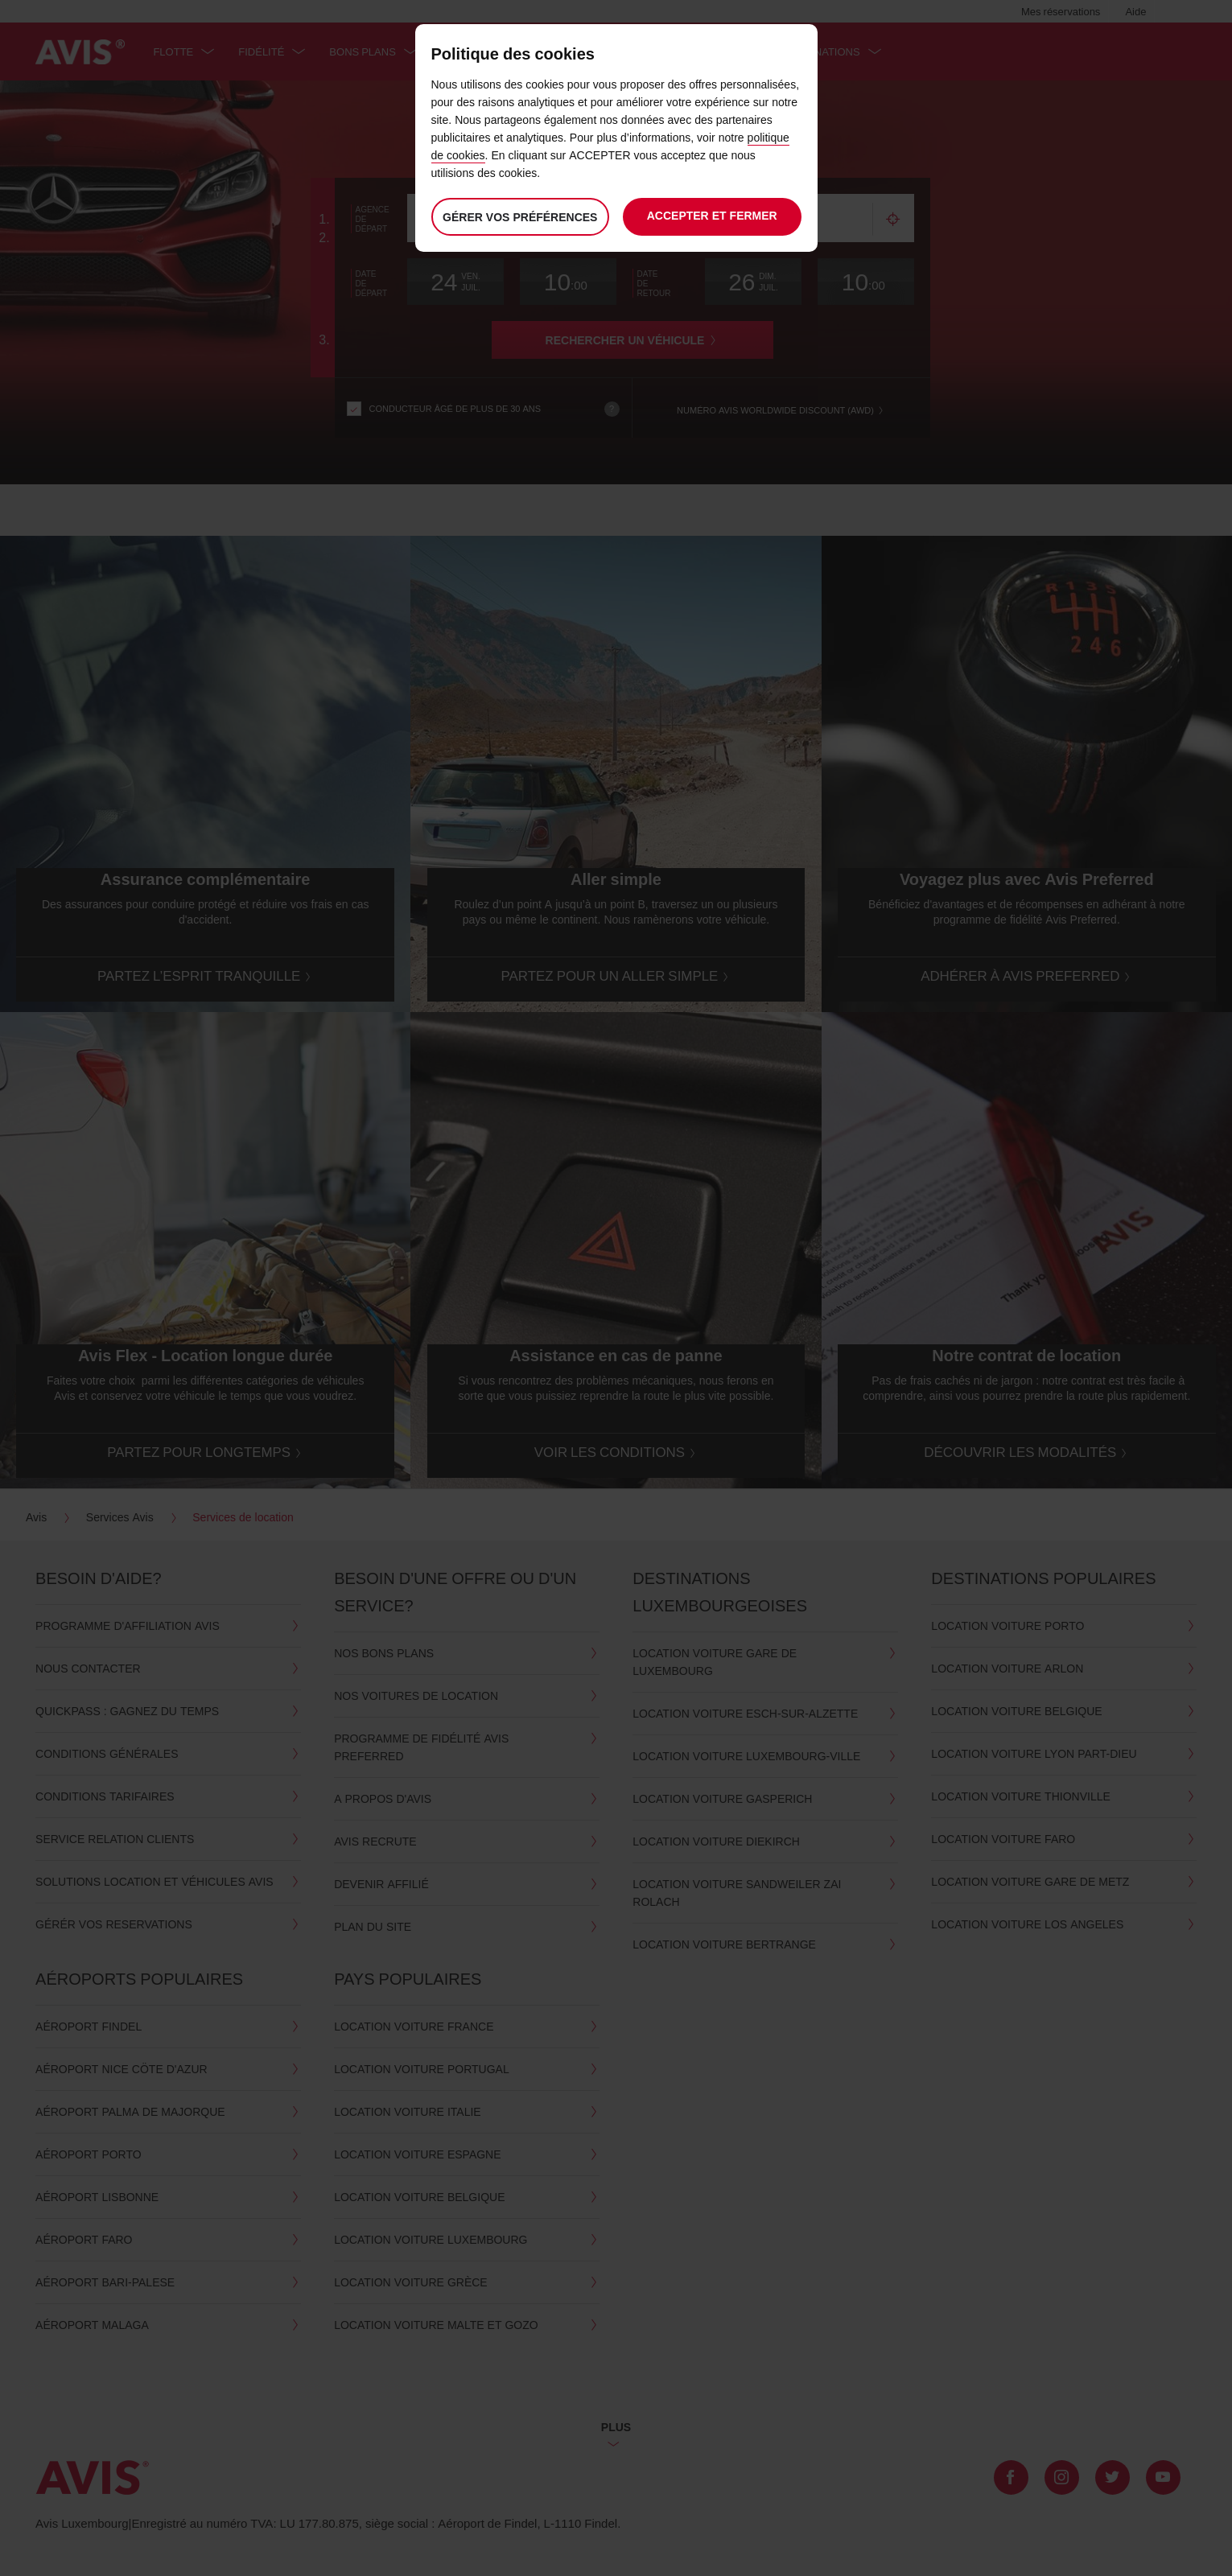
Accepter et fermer (712, 215)
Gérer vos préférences (519, 216)
